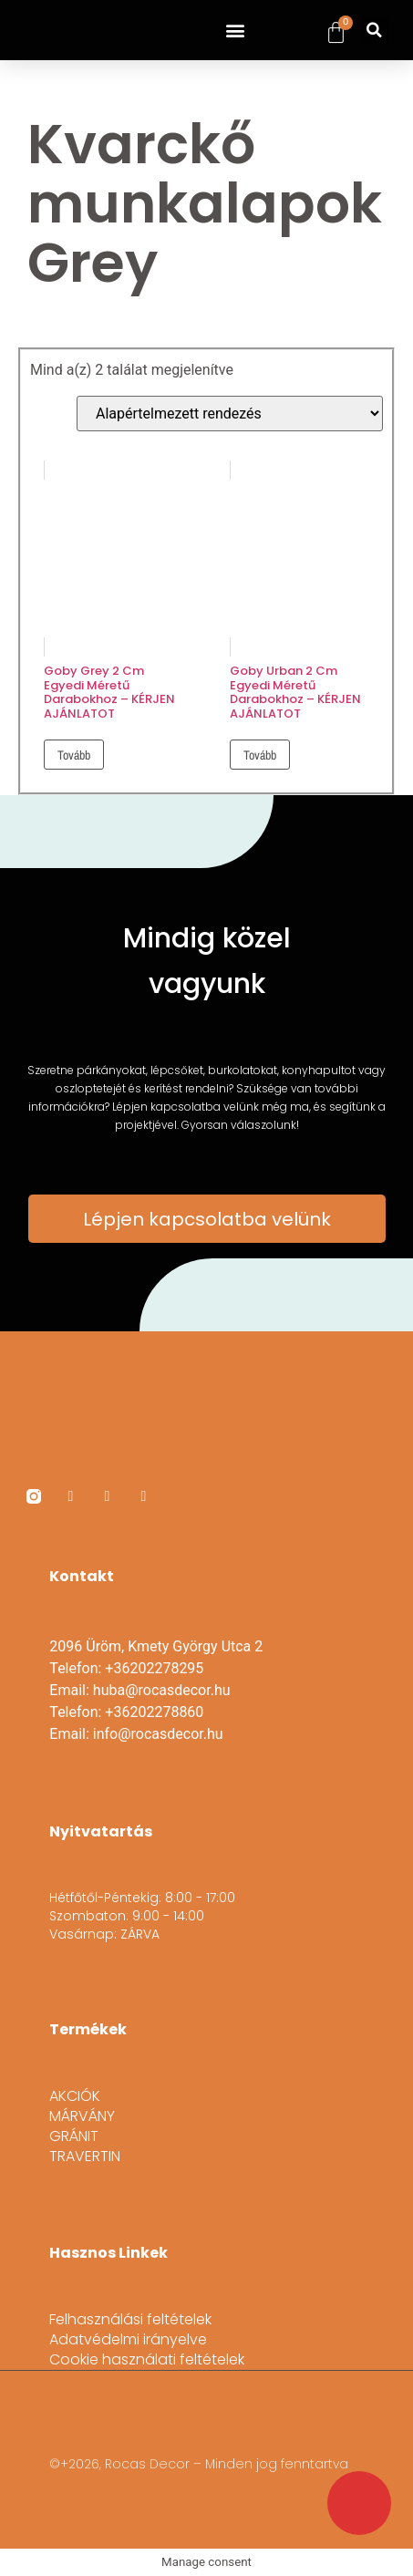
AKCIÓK (74, 2096)
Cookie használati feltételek (146, 2360)
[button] (236, 31)
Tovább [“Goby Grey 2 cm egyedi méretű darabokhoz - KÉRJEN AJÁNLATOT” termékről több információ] (73, 755)
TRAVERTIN (84, 2157)
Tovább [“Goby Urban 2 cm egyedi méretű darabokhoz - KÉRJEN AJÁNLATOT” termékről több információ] (259, 755)
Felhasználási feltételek (130, 2320)
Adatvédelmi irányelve (128, 2340)
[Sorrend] (230, 413)
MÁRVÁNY (82, 2116)
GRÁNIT (73, 2136)
